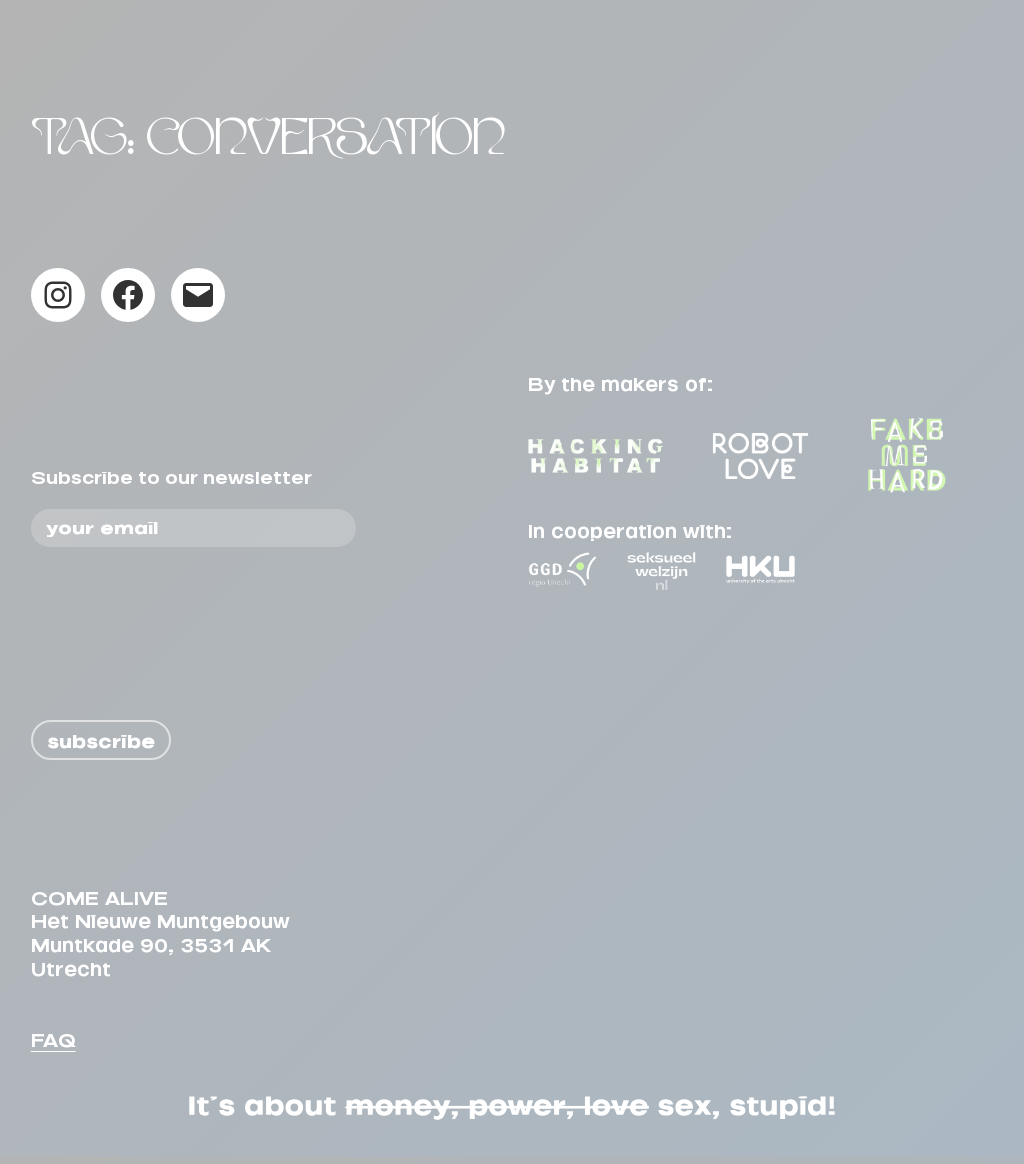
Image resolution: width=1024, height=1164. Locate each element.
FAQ (53, 1043)
